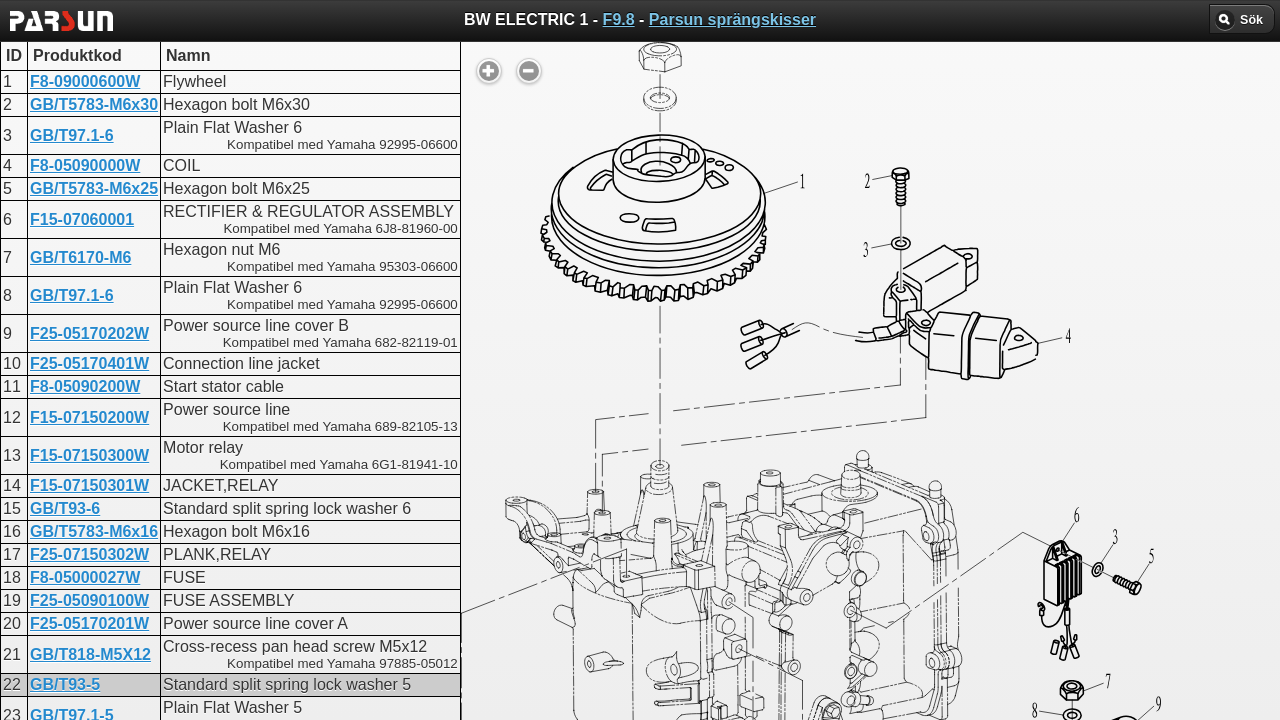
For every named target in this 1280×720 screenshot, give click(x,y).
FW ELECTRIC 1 (549, 497)
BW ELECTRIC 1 (550, 479)
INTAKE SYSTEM (552, 587)
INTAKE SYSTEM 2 (559, 551)
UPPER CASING (549, 515)
